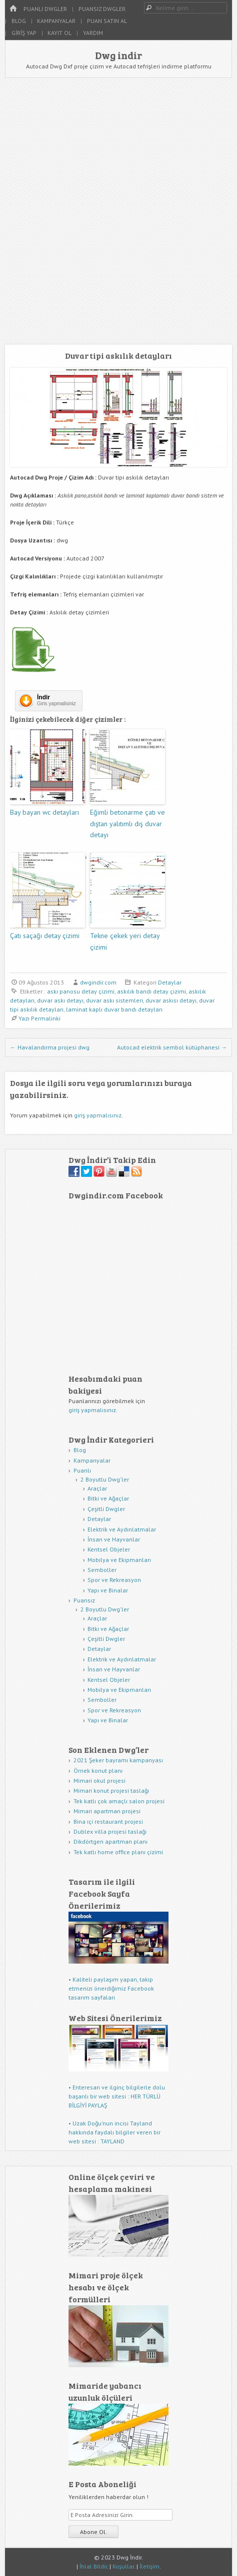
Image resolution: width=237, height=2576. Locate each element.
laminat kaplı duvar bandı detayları (114, 1009)
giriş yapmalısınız (98, 1115)
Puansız (84, 1600)
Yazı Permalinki (39, 1018)
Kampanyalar (56, 20)
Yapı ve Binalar (108, 1590)
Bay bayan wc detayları (44, 812)
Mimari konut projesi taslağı (111, 1790)
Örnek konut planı (98, 1770)
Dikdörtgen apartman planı (111, 1841)
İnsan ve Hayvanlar (114, 1539)
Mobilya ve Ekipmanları (119, 1559)
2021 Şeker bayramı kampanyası (118, 1760)
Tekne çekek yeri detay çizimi (125, 941)
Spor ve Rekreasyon (114, 1579)
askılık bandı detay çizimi (151, 991)
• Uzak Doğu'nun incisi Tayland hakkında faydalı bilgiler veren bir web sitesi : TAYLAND (114, 2132)
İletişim (150, 2566)
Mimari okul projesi (100, 1780)
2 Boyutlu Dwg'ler (104, 1479)
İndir (43, 697)
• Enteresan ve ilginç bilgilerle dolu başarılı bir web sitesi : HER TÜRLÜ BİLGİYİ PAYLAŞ (116, 2096)
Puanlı (82, 1470)
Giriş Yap (24, 32)
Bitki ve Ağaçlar (108, 1498)
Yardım (93, 32)
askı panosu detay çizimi (80, 991)
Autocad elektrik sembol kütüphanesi (172, 1047)
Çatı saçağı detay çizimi (45, 935)
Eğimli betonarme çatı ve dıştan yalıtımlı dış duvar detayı (127, 823)
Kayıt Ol (60, 32)
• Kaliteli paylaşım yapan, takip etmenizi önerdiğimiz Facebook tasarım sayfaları (111, 1988)
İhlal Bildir (93, 2566)
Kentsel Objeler (109, 1549)
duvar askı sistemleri (114, 1000)
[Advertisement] (118, 211)
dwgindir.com (98, 982)
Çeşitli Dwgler (106, 1509)
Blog (19, 20)
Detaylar (170, 982)
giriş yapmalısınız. (93, 1410)
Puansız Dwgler (102, 8)
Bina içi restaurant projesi (108, 1821)
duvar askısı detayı (171, 1000)
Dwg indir (118, 55)
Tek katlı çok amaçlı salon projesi (119, 1801)
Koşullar (123, 2566)
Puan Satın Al (107, 20)
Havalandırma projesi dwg (50, 1047)
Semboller (102, 1569)
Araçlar (97, 1488)
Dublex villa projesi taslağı (110, 1831)
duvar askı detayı (60, 1000)
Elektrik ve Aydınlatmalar (122, 1529)
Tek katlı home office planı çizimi (118, 1852)
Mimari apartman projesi (107, 1811)
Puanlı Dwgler (45, 8)
